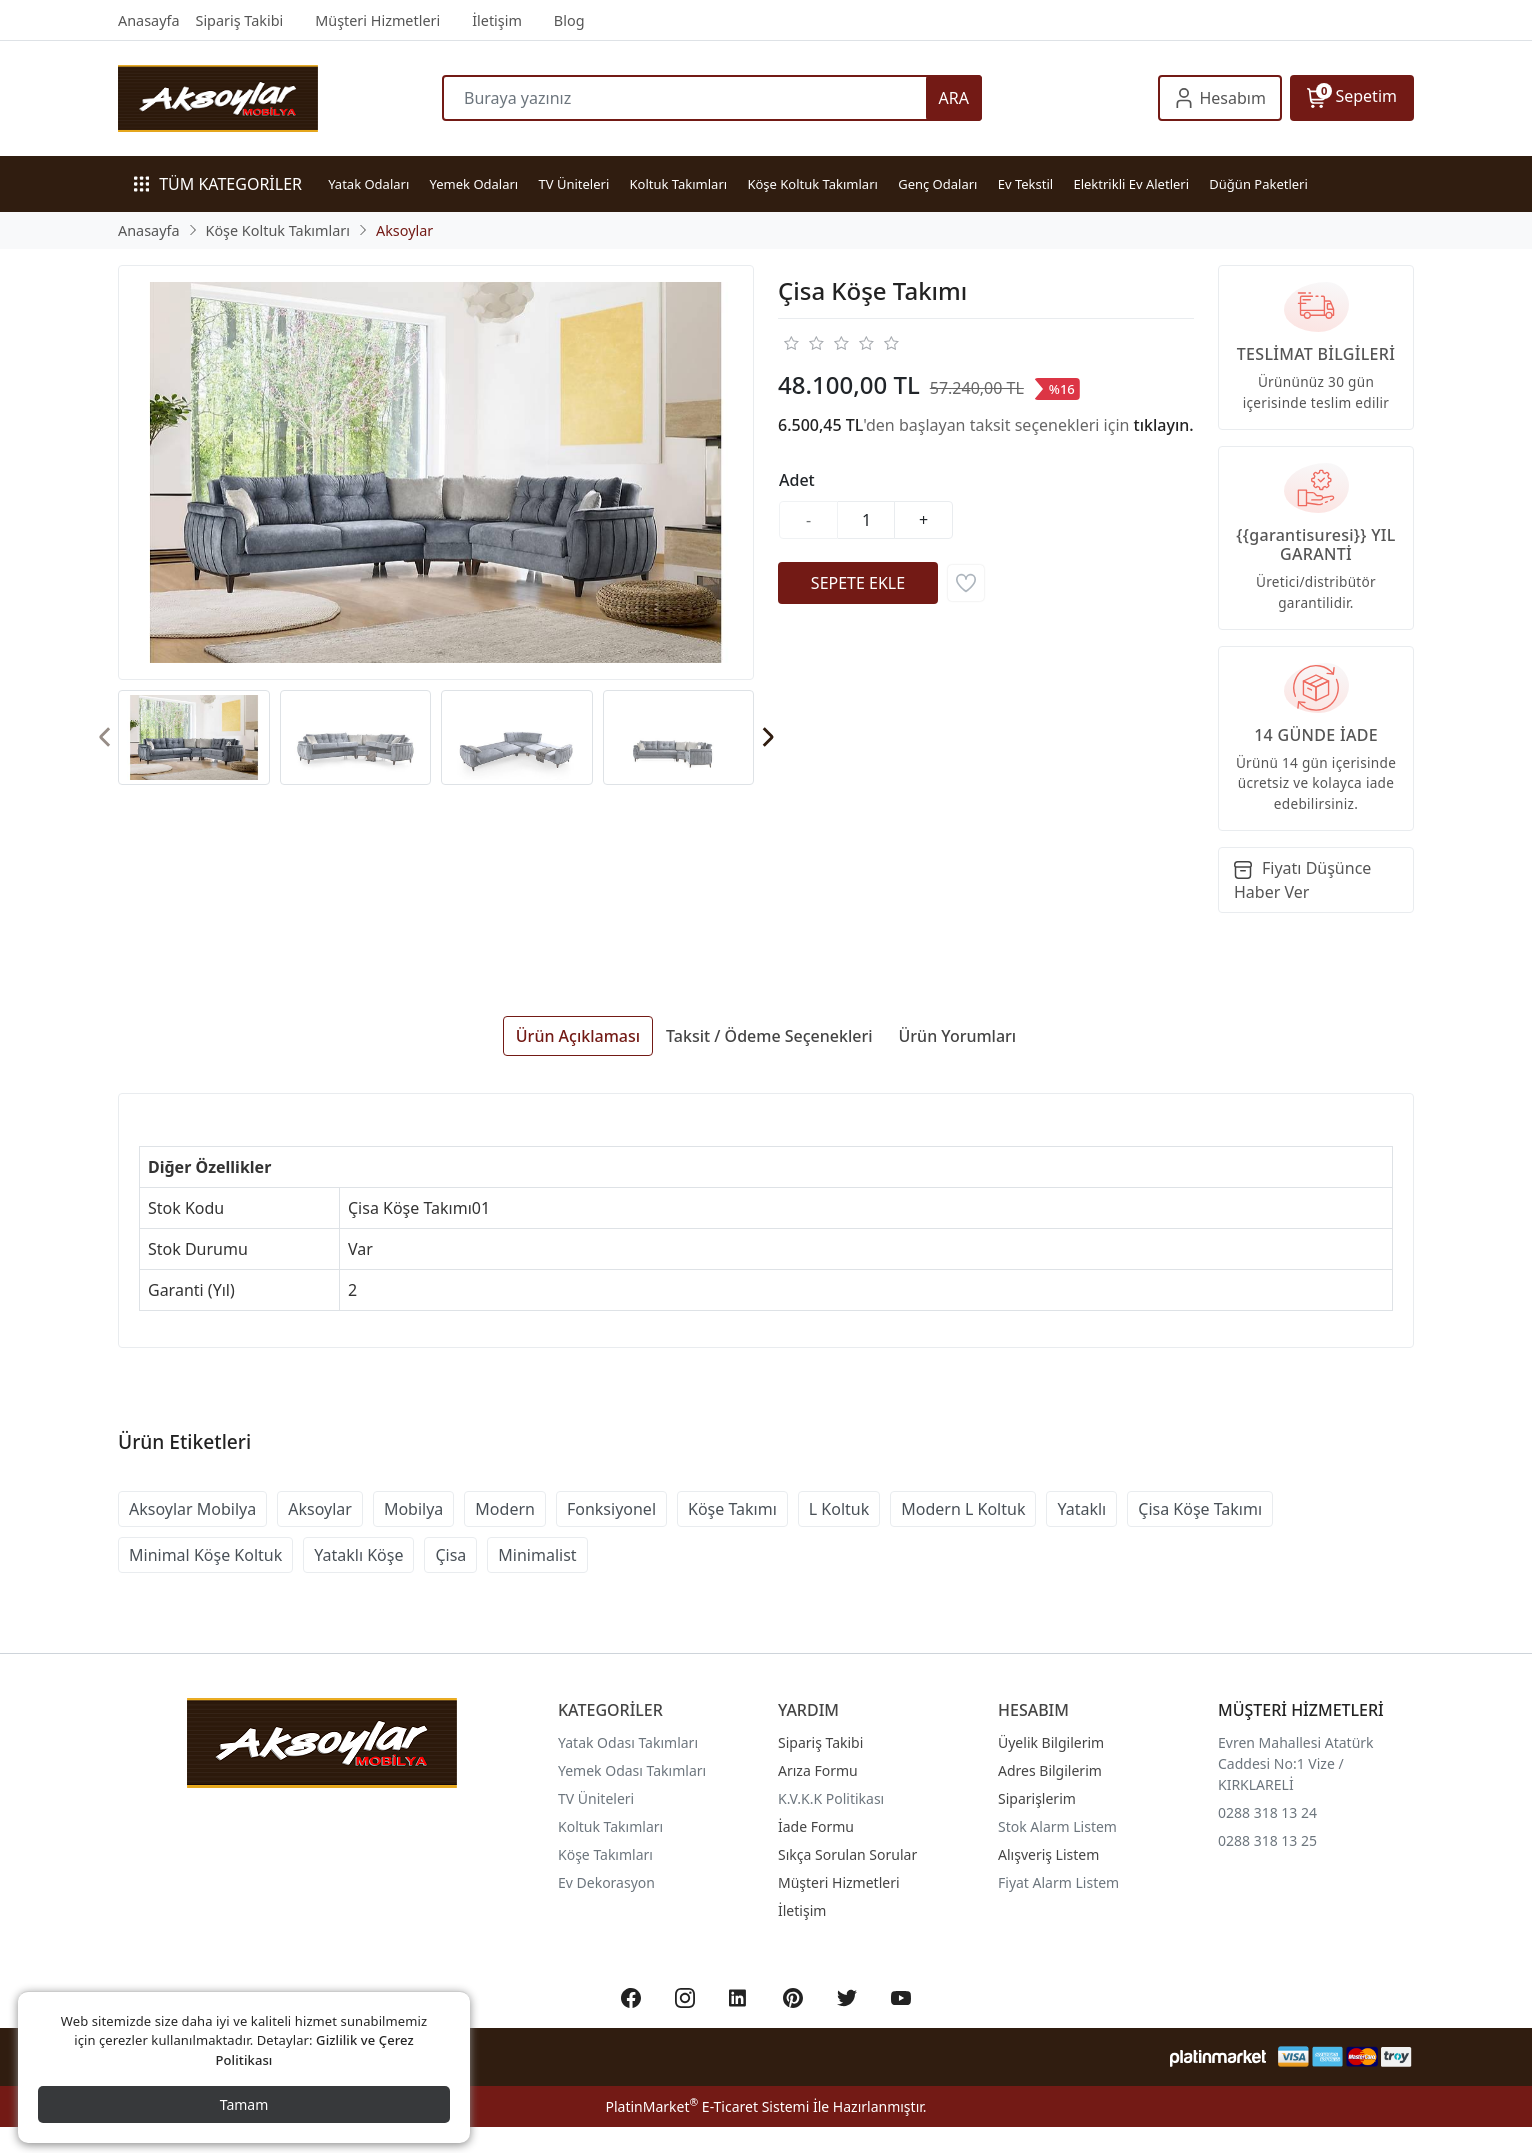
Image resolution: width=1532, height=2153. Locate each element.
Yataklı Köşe (358, 1555)
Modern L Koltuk (963, 1509)
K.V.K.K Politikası (831, 1798)
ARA (954, 98)
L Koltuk (839, 1509)
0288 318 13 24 (1267, 1812)
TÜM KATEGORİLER (218, 184)
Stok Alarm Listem (1057, 1826)
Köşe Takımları (605, 1854)
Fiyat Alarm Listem (1058, 1882)
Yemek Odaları (474, 184)
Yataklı (1081, 1509)
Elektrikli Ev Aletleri (1131, 184)
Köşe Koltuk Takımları (812, 184)
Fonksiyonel (611, 1509)
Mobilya (413, 1509)
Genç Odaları (937, 184)
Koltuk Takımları (679, 184)
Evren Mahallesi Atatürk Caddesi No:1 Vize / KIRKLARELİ (1296, 1763)
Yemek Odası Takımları (632, 1770)
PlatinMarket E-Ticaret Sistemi (707, 2106)
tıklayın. (1164, 425)
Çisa (450, 1555)
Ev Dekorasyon (606, 1882)
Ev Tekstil (1025, 184)
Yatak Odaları (368, 184)
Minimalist (537, 1555)
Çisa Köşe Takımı (1200, 1509)
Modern (505, 1509)
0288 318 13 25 (1267, 1840)
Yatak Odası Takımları (628, 1742)
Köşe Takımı (732, 1509)
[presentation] (105, 737)
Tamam (244, 2104)
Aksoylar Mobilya (192, 1509)
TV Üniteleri (574, 184)
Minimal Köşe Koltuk (205, 1555)
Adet (797, 480)
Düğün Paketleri (1258, 184)
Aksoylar (320, 1509)
